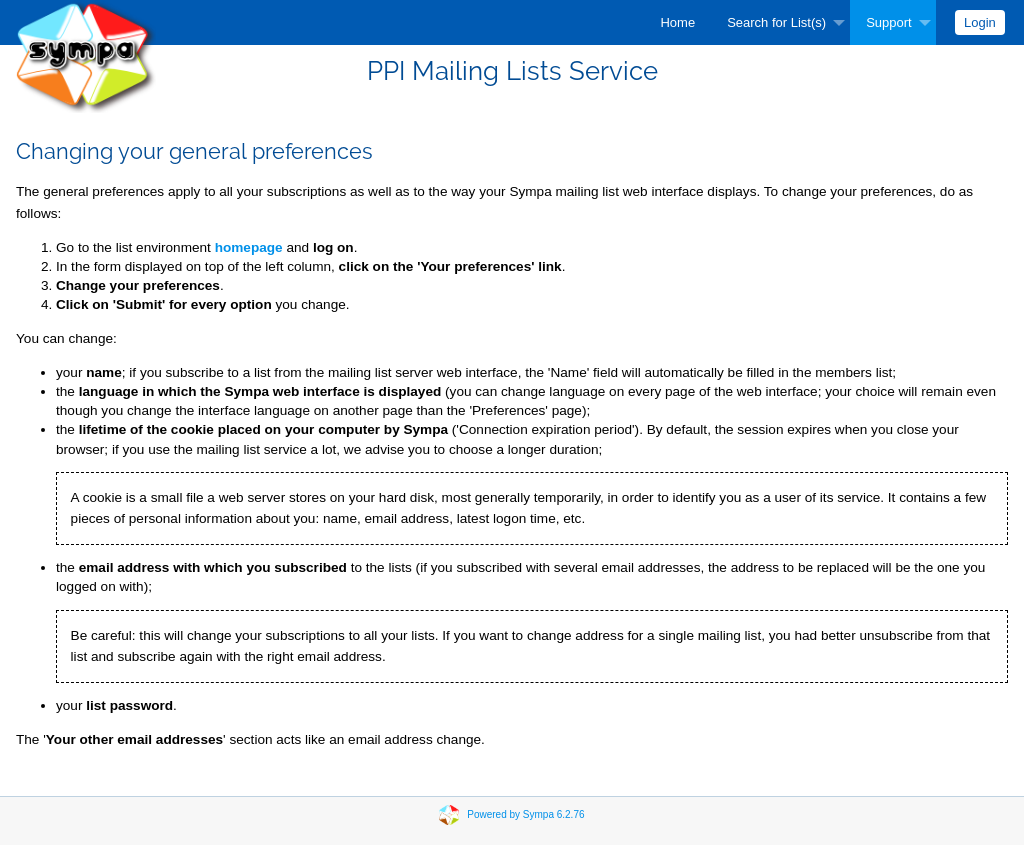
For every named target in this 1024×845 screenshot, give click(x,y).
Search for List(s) (776, 22)
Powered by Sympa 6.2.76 (525, 814)
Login (980, 22)
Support (889, 22)
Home (677, 22)
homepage (249, 247)
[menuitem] (677, 22)
